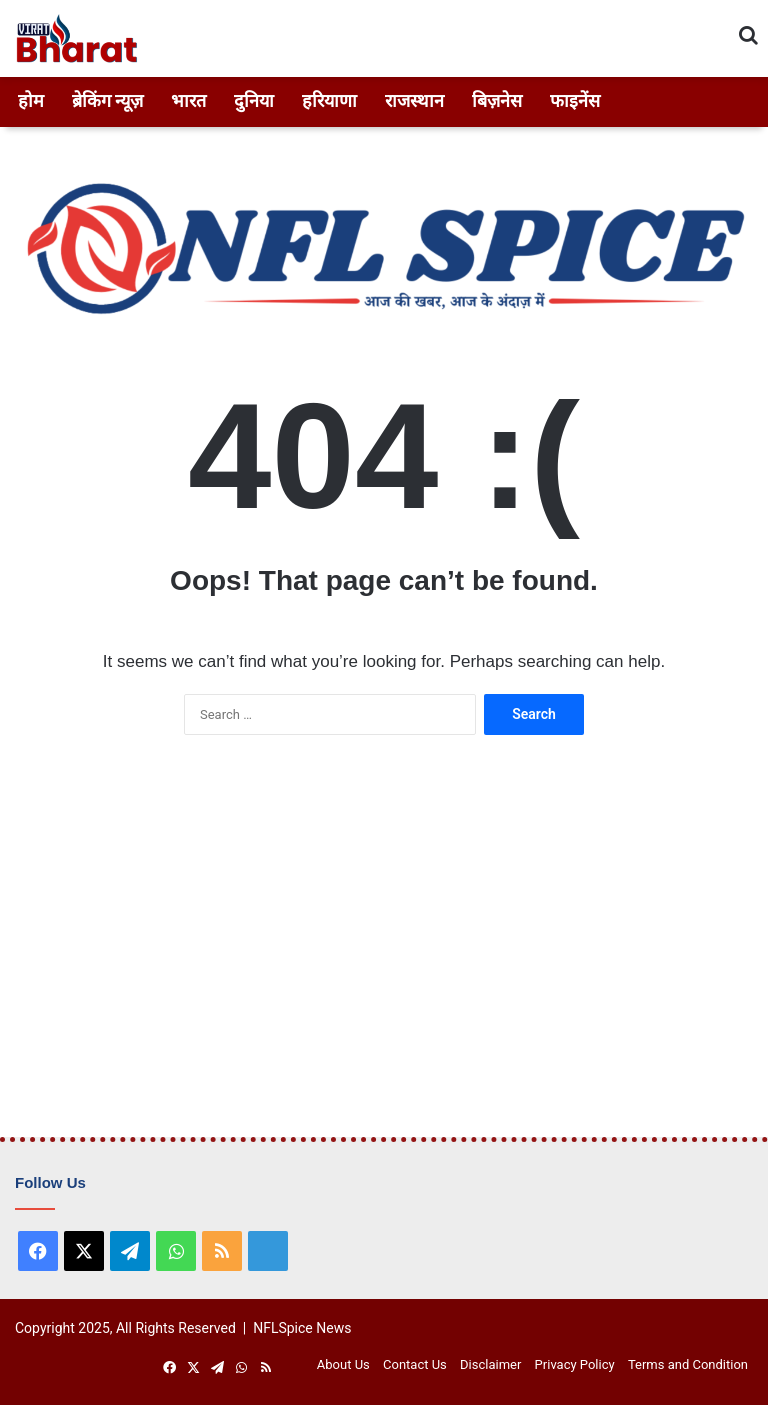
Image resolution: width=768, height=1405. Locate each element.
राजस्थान (414, 100)
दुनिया (254, 100)
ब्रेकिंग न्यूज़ (107, 100)
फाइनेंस (575, 100)
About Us (343, 1364)
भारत (188, 100)
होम (31, 100)
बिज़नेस (497, 100)
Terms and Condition (688, 1364)
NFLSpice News (302, 1328)
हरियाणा (329, 100)
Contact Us (415, 1364)
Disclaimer (490, 1364)
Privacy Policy (575, 1364)
